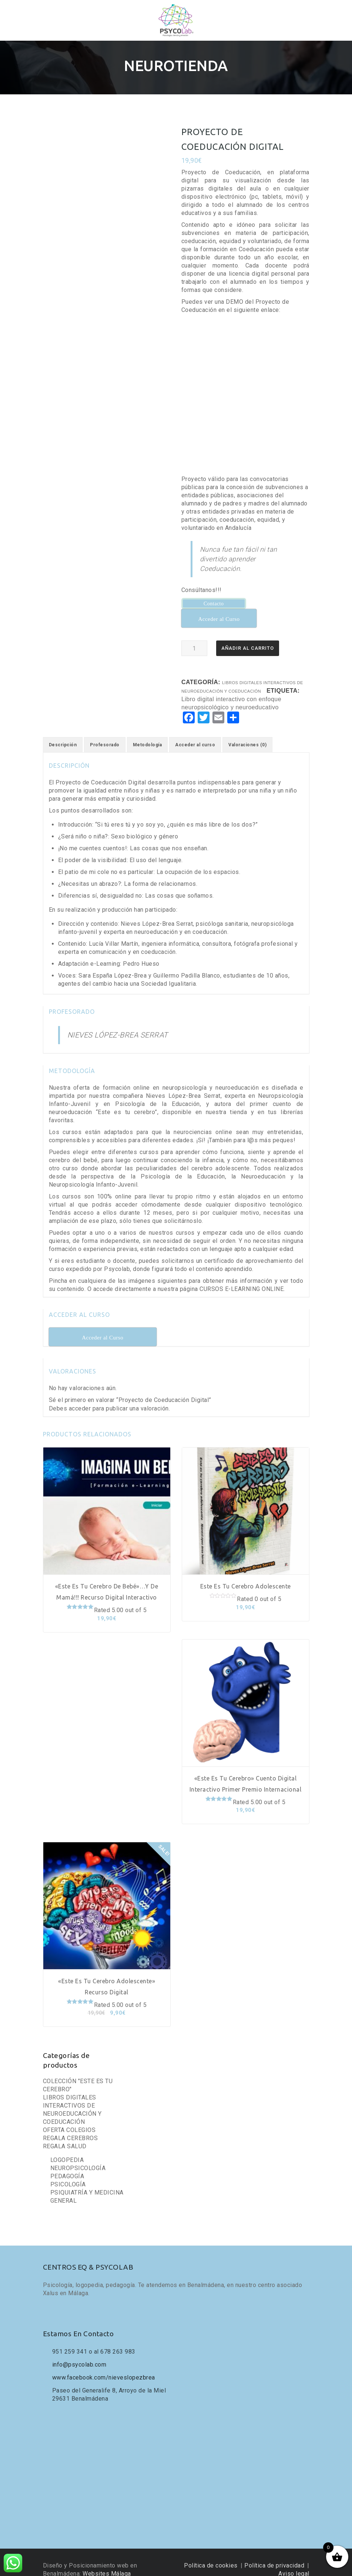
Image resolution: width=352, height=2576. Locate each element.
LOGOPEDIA (67, 2148)
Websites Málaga (107, 2562)
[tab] (63, 733)
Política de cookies (211, 2554)
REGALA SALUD (65, 2135)
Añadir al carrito (247, 637)
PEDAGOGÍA (67, 2165)
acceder (80, 1397)
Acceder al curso (195, 733)
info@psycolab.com (79, 2353)
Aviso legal (293, 2562)
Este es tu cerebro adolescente (245, 1575)
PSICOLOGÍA (68, 2173)
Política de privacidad (274, 2554)
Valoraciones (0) (247, 733)
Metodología (147, 733)
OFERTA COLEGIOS (69, 2118)
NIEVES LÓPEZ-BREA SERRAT (117, 1023)
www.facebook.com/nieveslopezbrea (103, 2366)
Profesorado (105, 733)
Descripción (63, 733)
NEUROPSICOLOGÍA (78, 2156)
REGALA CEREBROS (70, 2127)
